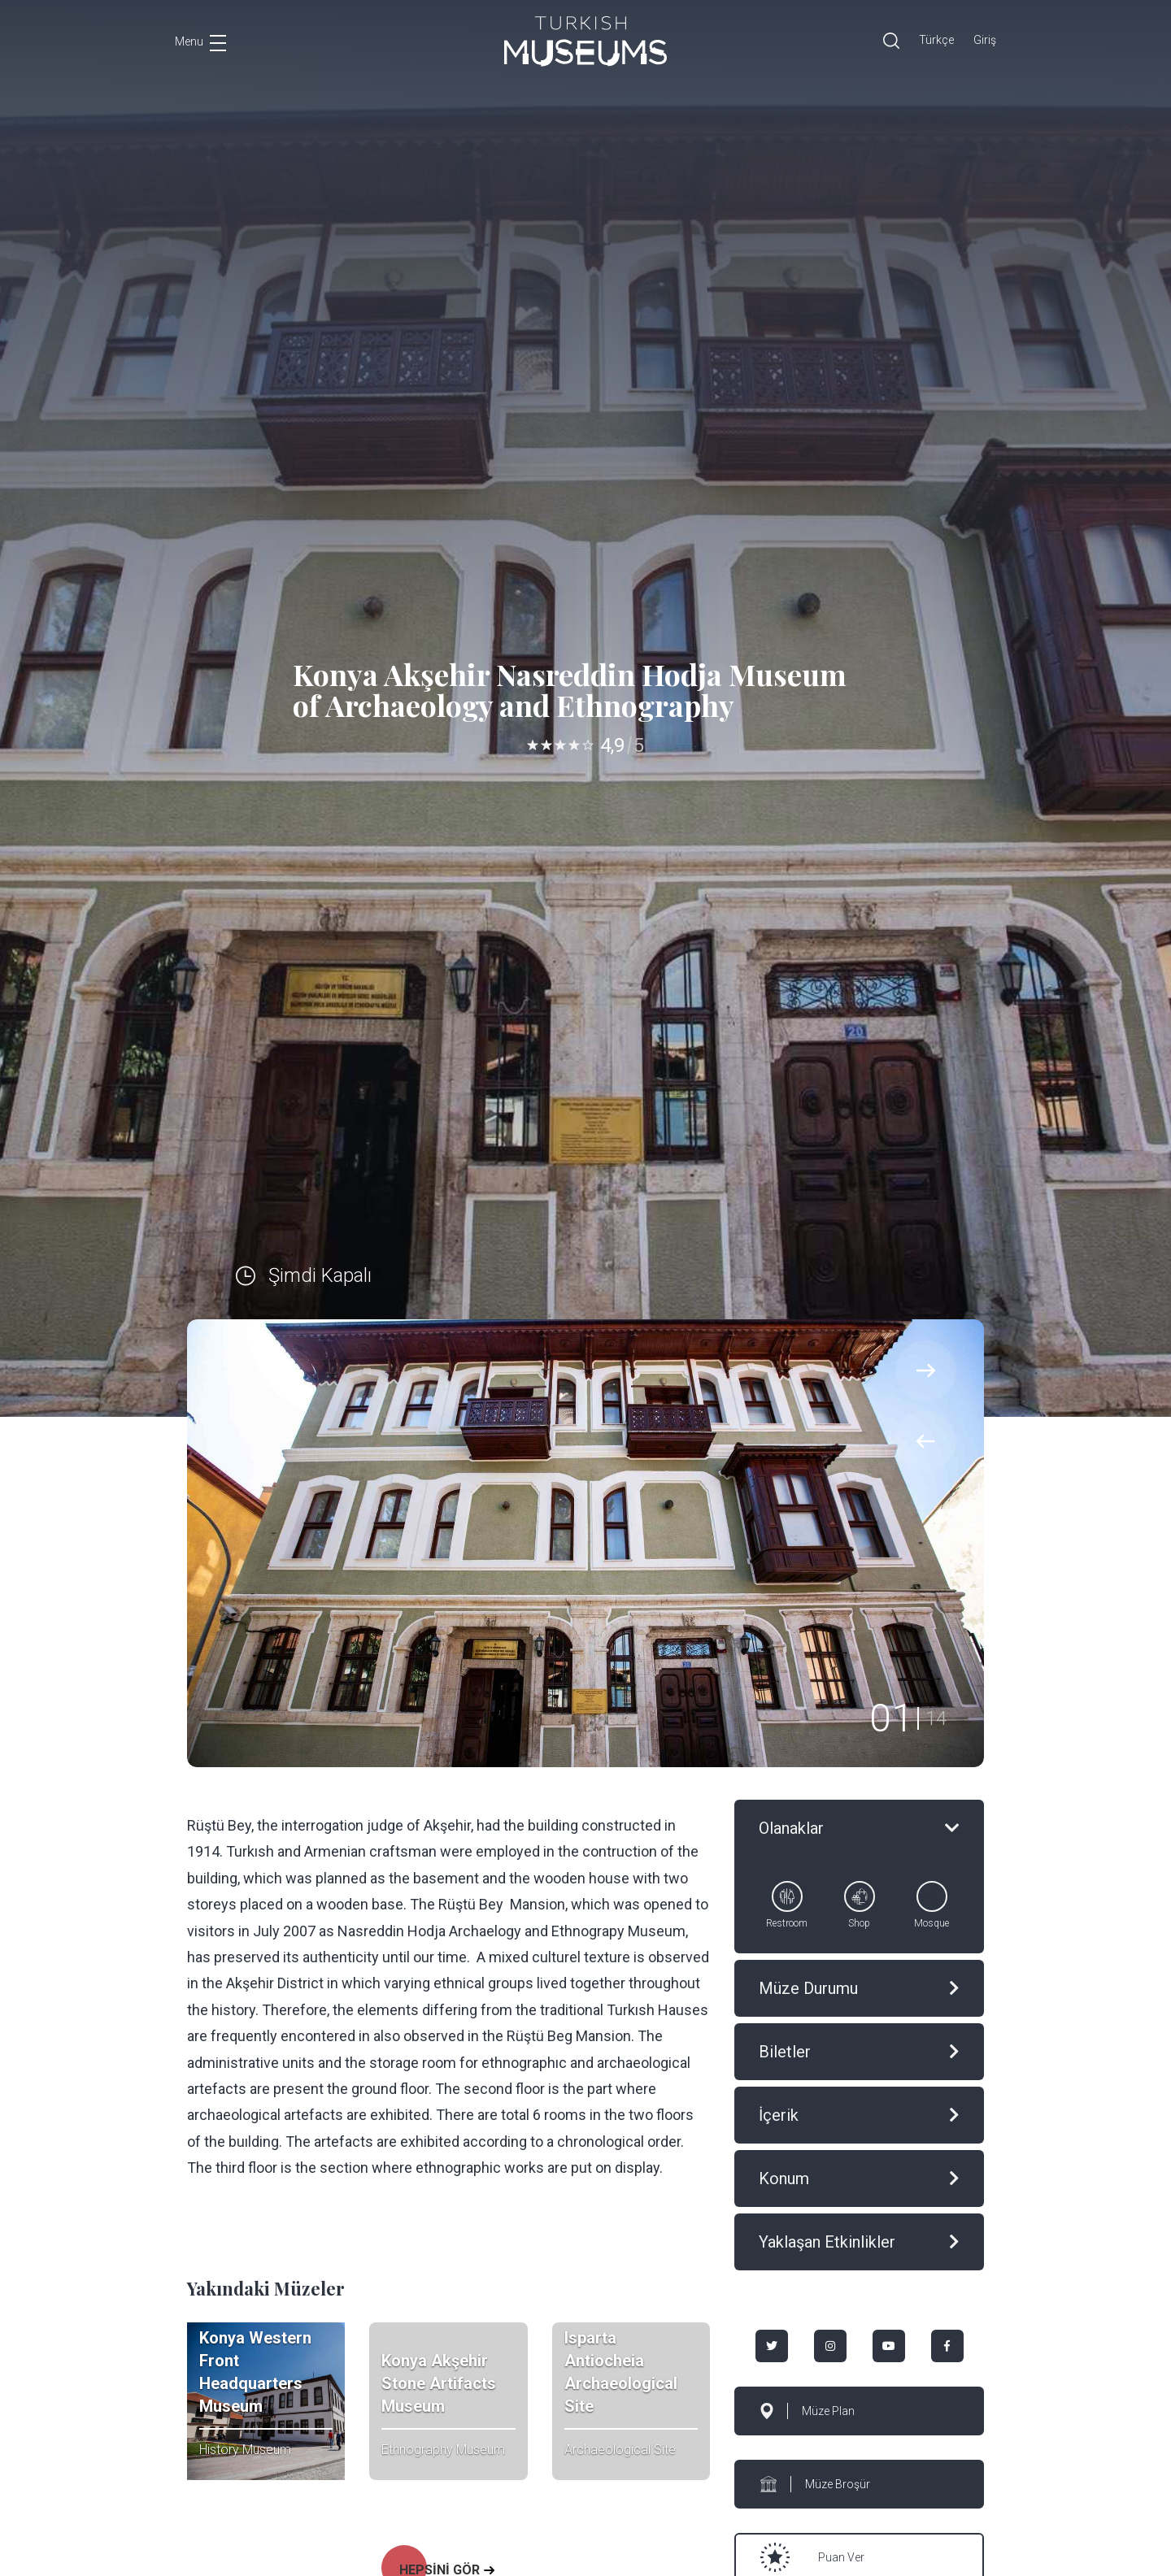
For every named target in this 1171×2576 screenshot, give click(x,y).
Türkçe (936, 39)
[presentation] (925, 1440)
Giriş (984, 39)
